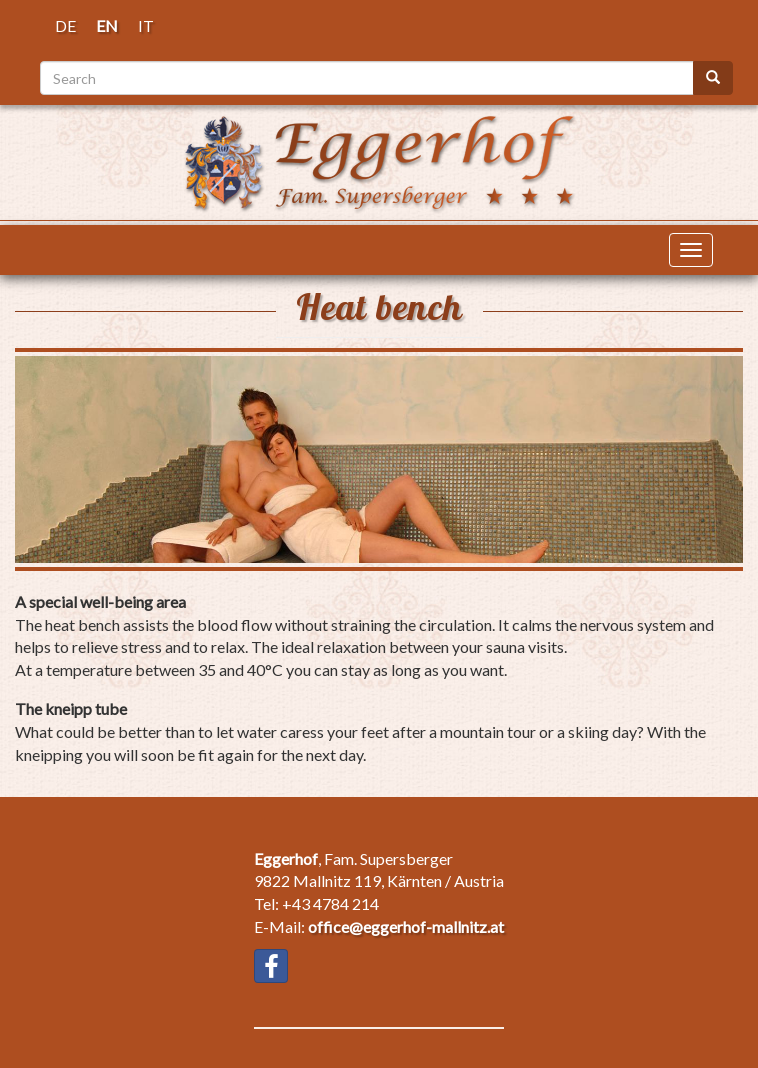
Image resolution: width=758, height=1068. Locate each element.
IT (146, 25)
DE (65, 25)
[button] (379, 459)
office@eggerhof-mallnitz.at (406, 926)
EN (107, 25)
